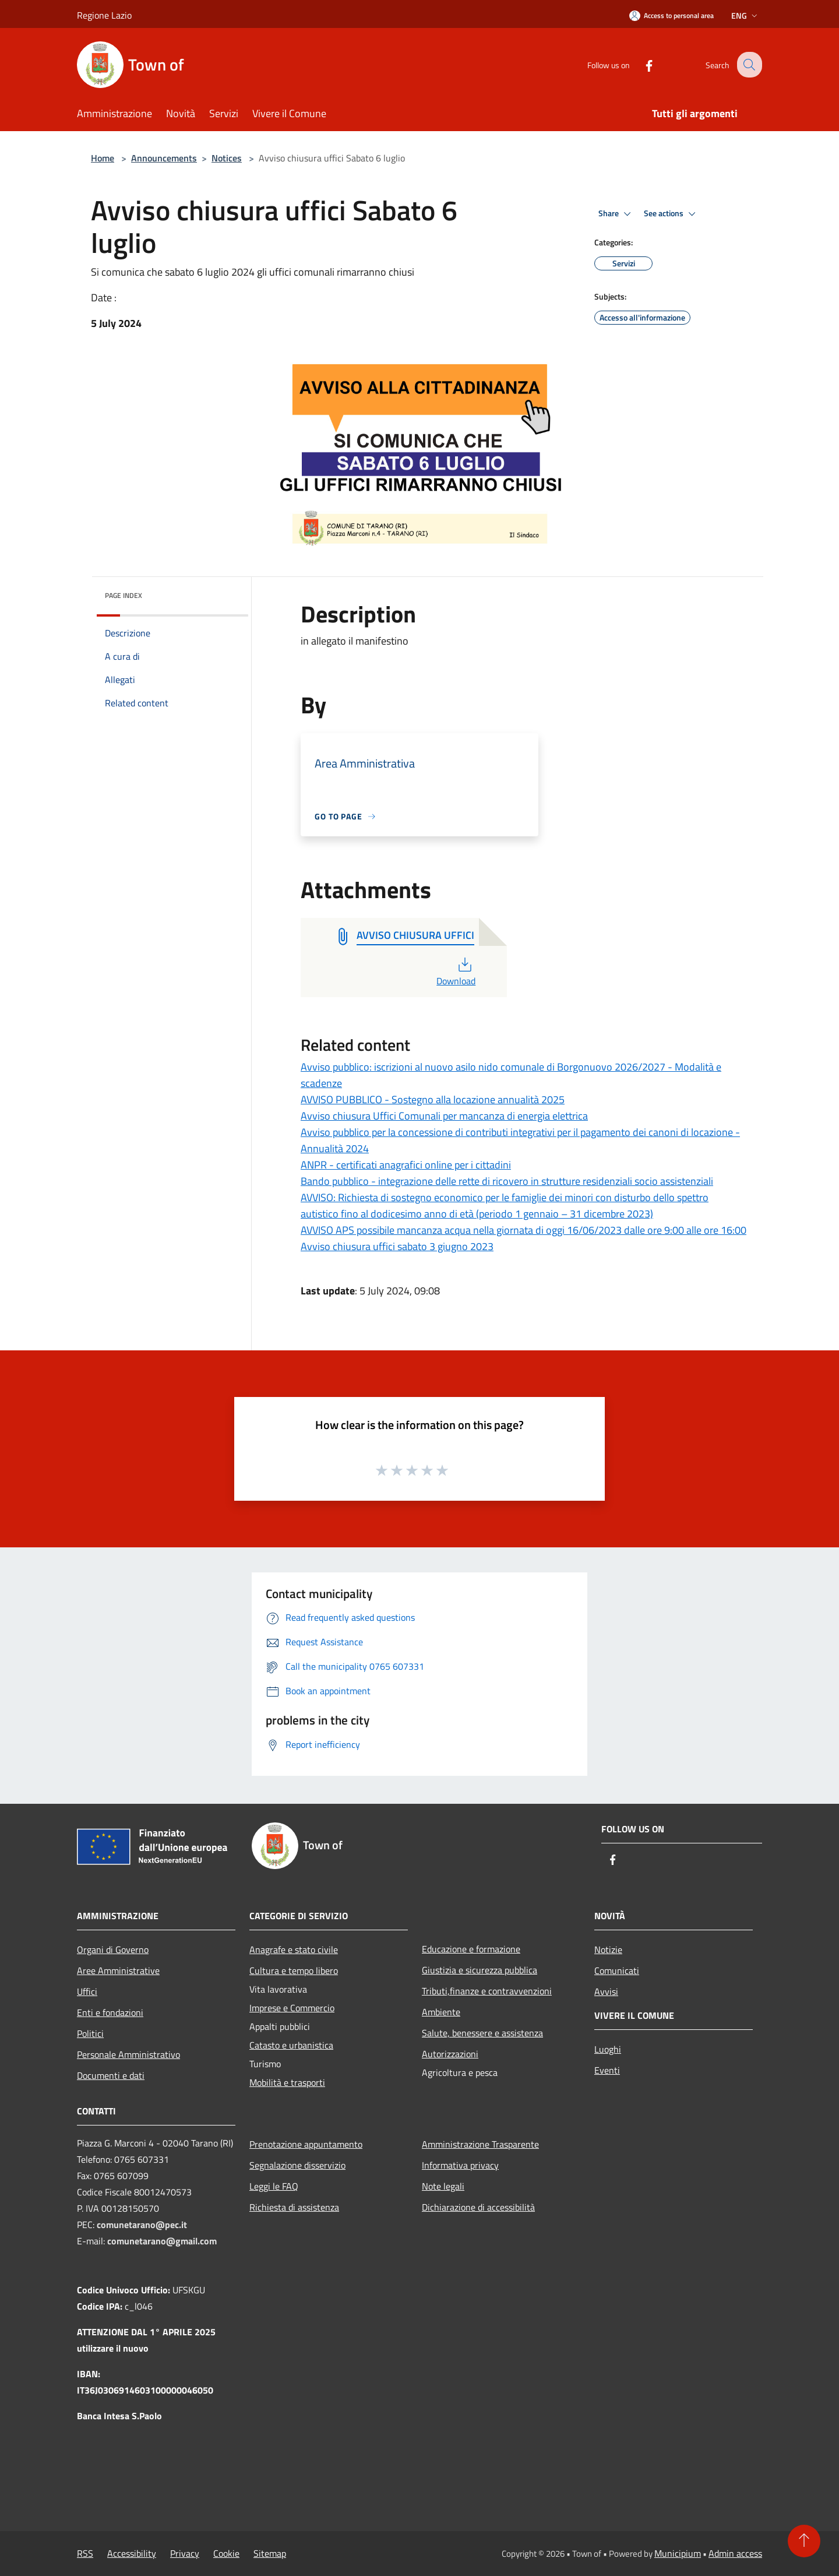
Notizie (608, 1949)
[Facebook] (639, 64)
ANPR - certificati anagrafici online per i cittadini (406, 1165)
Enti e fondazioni (110, 2012)
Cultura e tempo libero (293, 1970)
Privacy (184, 2553)
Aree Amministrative (118, 1970)
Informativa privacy (460, 2165)
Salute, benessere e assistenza (482, 2033)
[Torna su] (804, 2541)
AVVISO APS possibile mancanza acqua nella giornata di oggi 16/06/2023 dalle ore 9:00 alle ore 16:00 (523, 1230)
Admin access (735, 2553)
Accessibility (131, 2553)
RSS (85, 2553)
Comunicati (616, 1970)
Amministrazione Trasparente (480, 2144)
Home (102, 158)
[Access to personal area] (671, 15)
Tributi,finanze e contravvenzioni (487, 1991)
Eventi (607, 2070)
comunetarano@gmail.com (162, 2241)
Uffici (87, 1991)
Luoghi (607, 2049)
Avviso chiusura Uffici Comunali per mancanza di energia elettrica (444, 1116)
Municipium (677, 2553)
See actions (671, 214)
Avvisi (606, 1991)
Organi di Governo (113, 1949)
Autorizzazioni (450, 2054)
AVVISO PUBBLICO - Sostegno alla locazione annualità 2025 (433, 1099)
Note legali (443, 2186)
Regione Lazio (104, 15)
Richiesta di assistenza (294, 2207)
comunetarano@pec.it (142, 2225)
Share (616, 214)
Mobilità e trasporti (287, 2082)
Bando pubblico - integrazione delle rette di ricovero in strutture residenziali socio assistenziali (507, 1181)
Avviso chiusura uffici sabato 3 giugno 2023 (397, 1246)
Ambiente (441, 2012)
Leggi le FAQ (273, 2186)
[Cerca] (748, 65)
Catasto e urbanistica (291, 2045)
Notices (226, 158)
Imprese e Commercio (291, 2008)
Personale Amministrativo (128, 2054)
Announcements (164, 158)
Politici (90, 2033)
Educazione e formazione (471, 1949)
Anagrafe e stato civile (293, 1949)
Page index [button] (123, 595)
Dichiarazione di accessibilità (478, 2207)
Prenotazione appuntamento (305, 2144)
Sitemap (269, 2553)
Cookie (226, 2553)
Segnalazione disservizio (297, 2165)
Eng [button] (745, 15)
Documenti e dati (110, 2075)
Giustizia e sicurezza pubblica (479, 1970)
